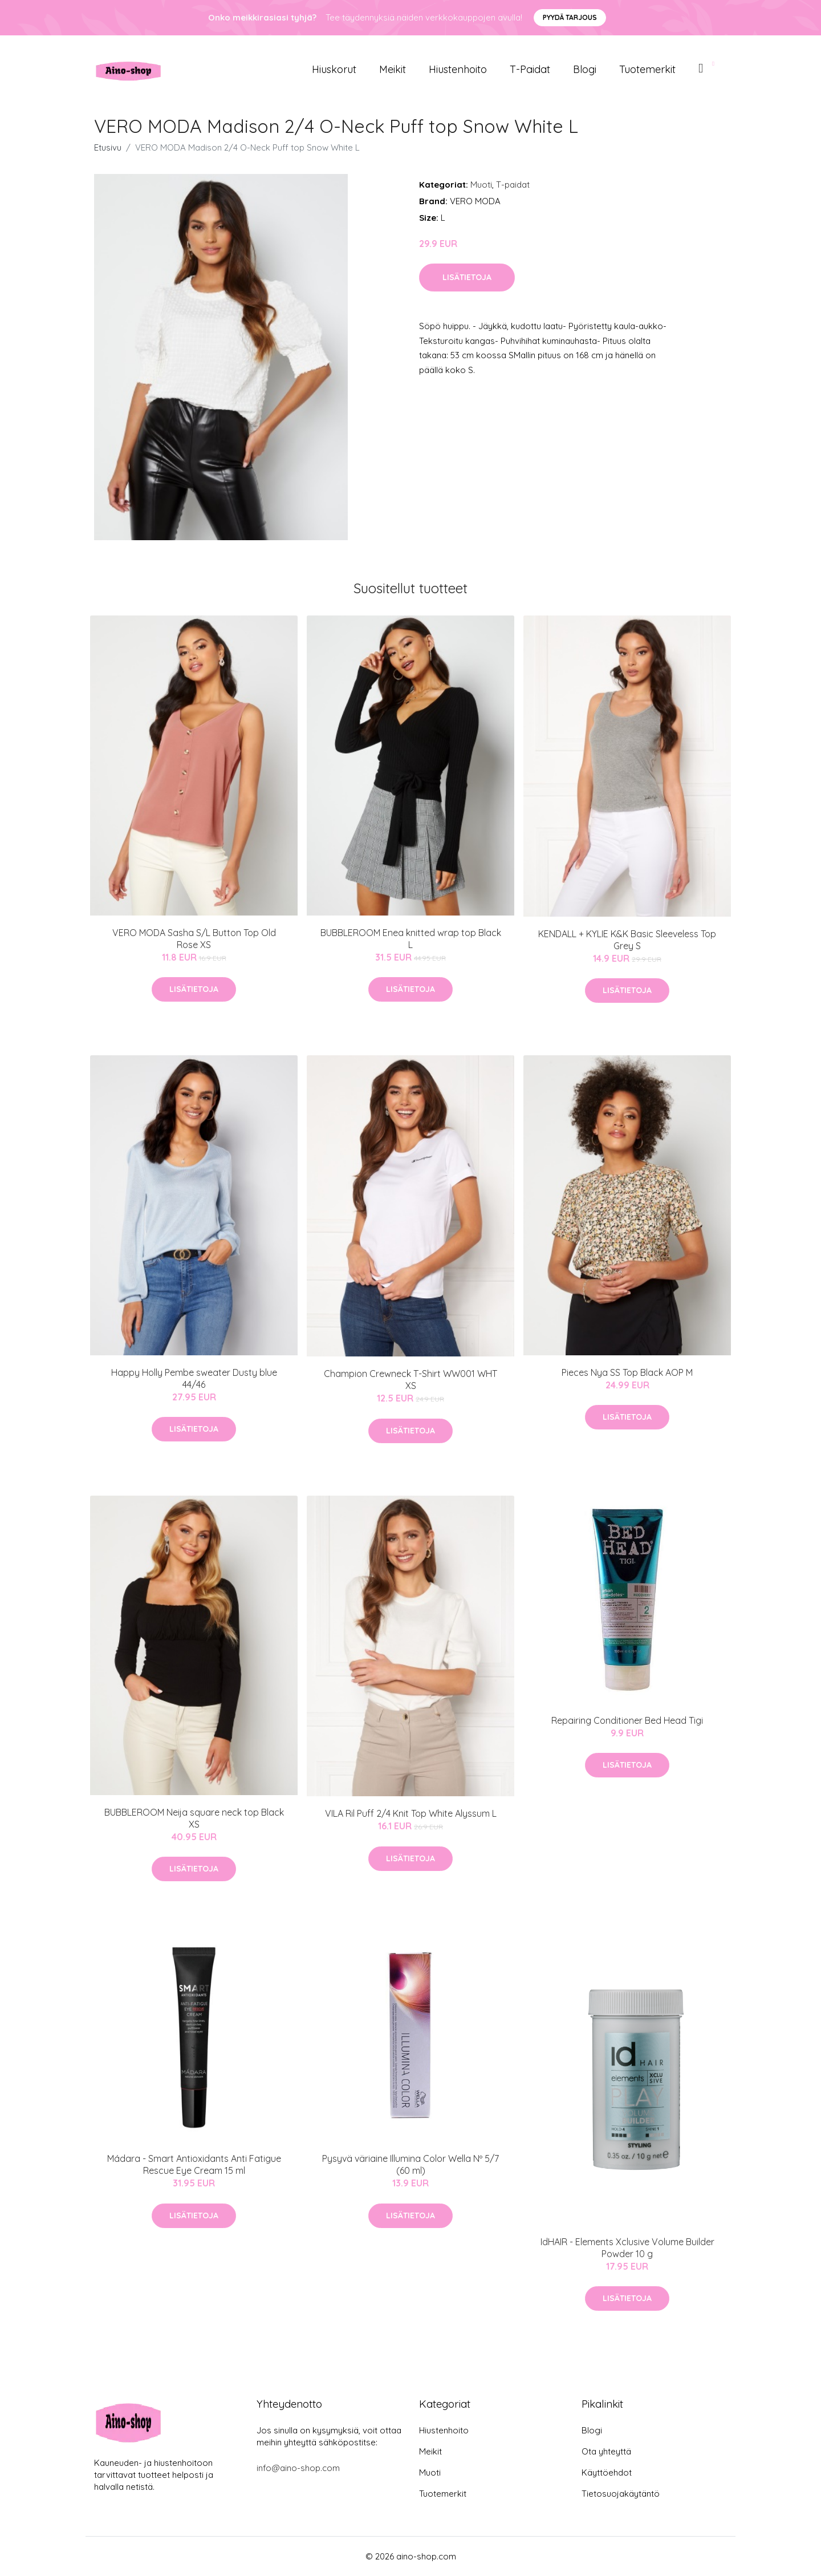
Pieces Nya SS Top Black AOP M (627, 1372)
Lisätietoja (466, 277)
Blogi (584, 69)
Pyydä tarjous (570, 17)
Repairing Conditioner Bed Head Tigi (627, 1720)
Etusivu (107, 147)
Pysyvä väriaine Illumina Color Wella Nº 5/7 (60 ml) (410, 2164)
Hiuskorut (334, 69)
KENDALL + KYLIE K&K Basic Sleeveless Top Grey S (627, 939)
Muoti (481, 184)
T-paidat (530, 69)
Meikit (392, 69)
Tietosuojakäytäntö (621, 2493)
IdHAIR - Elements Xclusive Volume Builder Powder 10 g (627, 2247)
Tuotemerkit (647, 69)
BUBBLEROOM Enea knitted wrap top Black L (410, 938)
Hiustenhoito (458, 69)
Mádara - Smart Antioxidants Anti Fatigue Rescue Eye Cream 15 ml (194, 2164)
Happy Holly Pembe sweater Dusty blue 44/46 (194, 1378)
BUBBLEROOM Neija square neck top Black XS (194, 1818)
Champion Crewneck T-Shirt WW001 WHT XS (410, 1379)
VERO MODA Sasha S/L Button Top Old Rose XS (194, 938)
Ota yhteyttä (606, 2451)
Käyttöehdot (607, 2472)
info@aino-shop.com (298, 2467)
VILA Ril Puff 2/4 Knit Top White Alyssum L (411, 1813)
